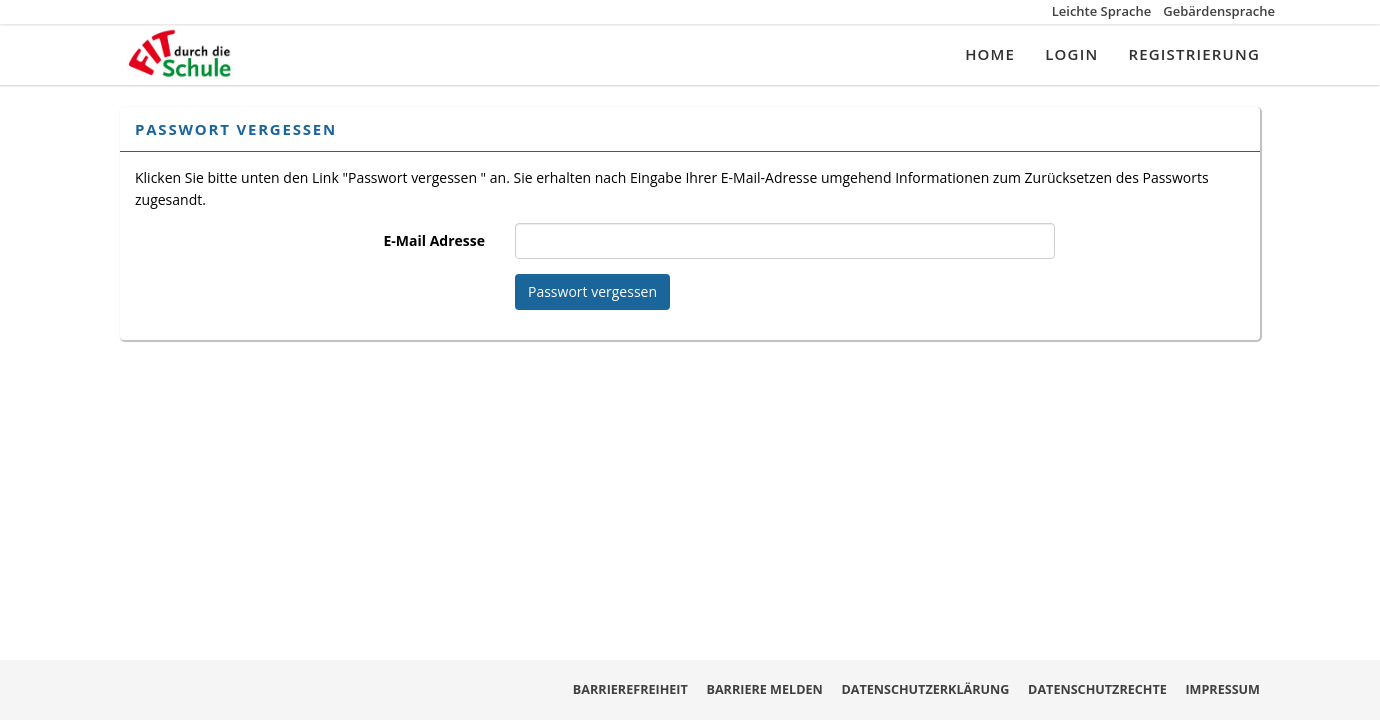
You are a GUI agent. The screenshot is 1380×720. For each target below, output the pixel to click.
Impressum (1222, 689)
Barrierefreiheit (630, 689)
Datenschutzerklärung (925, 689)
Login (1071, 54)
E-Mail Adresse (434, 240)
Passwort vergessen (592, 291)
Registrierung (1194, 54)
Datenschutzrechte (1097, 689)
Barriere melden (764, 689)
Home (990, 54)
